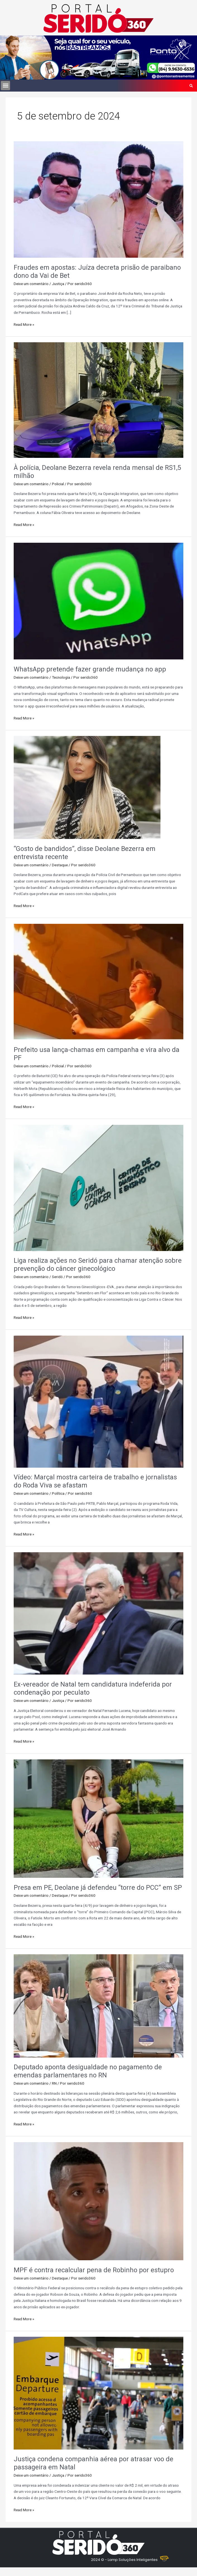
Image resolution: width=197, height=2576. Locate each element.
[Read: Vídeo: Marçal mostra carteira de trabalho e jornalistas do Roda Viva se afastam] (98, 1401)
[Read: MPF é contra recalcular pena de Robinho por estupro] (98, 2201)
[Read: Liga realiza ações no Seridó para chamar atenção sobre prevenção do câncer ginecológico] (98, 1187)
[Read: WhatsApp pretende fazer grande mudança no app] (98, 600)
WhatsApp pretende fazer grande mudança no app (90, 669)
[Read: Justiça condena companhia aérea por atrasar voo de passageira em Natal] (98, 2393)
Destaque (60, 865)
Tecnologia (61, 677)
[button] (5, 85)
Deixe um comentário (31, 283)
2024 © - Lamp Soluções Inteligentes (124, 2559)
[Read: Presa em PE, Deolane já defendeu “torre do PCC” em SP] (98, 1818)
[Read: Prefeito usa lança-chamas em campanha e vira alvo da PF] (98, 981)
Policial (58, 484)
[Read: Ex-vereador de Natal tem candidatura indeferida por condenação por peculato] (98, 1613)
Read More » (24, 324)
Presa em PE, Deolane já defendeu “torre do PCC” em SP (98, 1887)
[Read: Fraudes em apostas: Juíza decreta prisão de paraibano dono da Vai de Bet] (98, 199)
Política (58, 1493)
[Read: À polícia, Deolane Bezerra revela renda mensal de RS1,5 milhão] (98, 400)
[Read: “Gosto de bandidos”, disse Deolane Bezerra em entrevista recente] (87, 787)
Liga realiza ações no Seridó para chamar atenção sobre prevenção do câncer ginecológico (98, 1265)
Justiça (58, 283)
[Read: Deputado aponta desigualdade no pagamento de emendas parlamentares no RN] (98, 2005)
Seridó (57, 1276)
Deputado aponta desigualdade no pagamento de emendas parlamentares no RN (88, 2071)
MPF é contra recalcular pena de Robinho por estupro (94, 2270)
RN (54, 2083)
